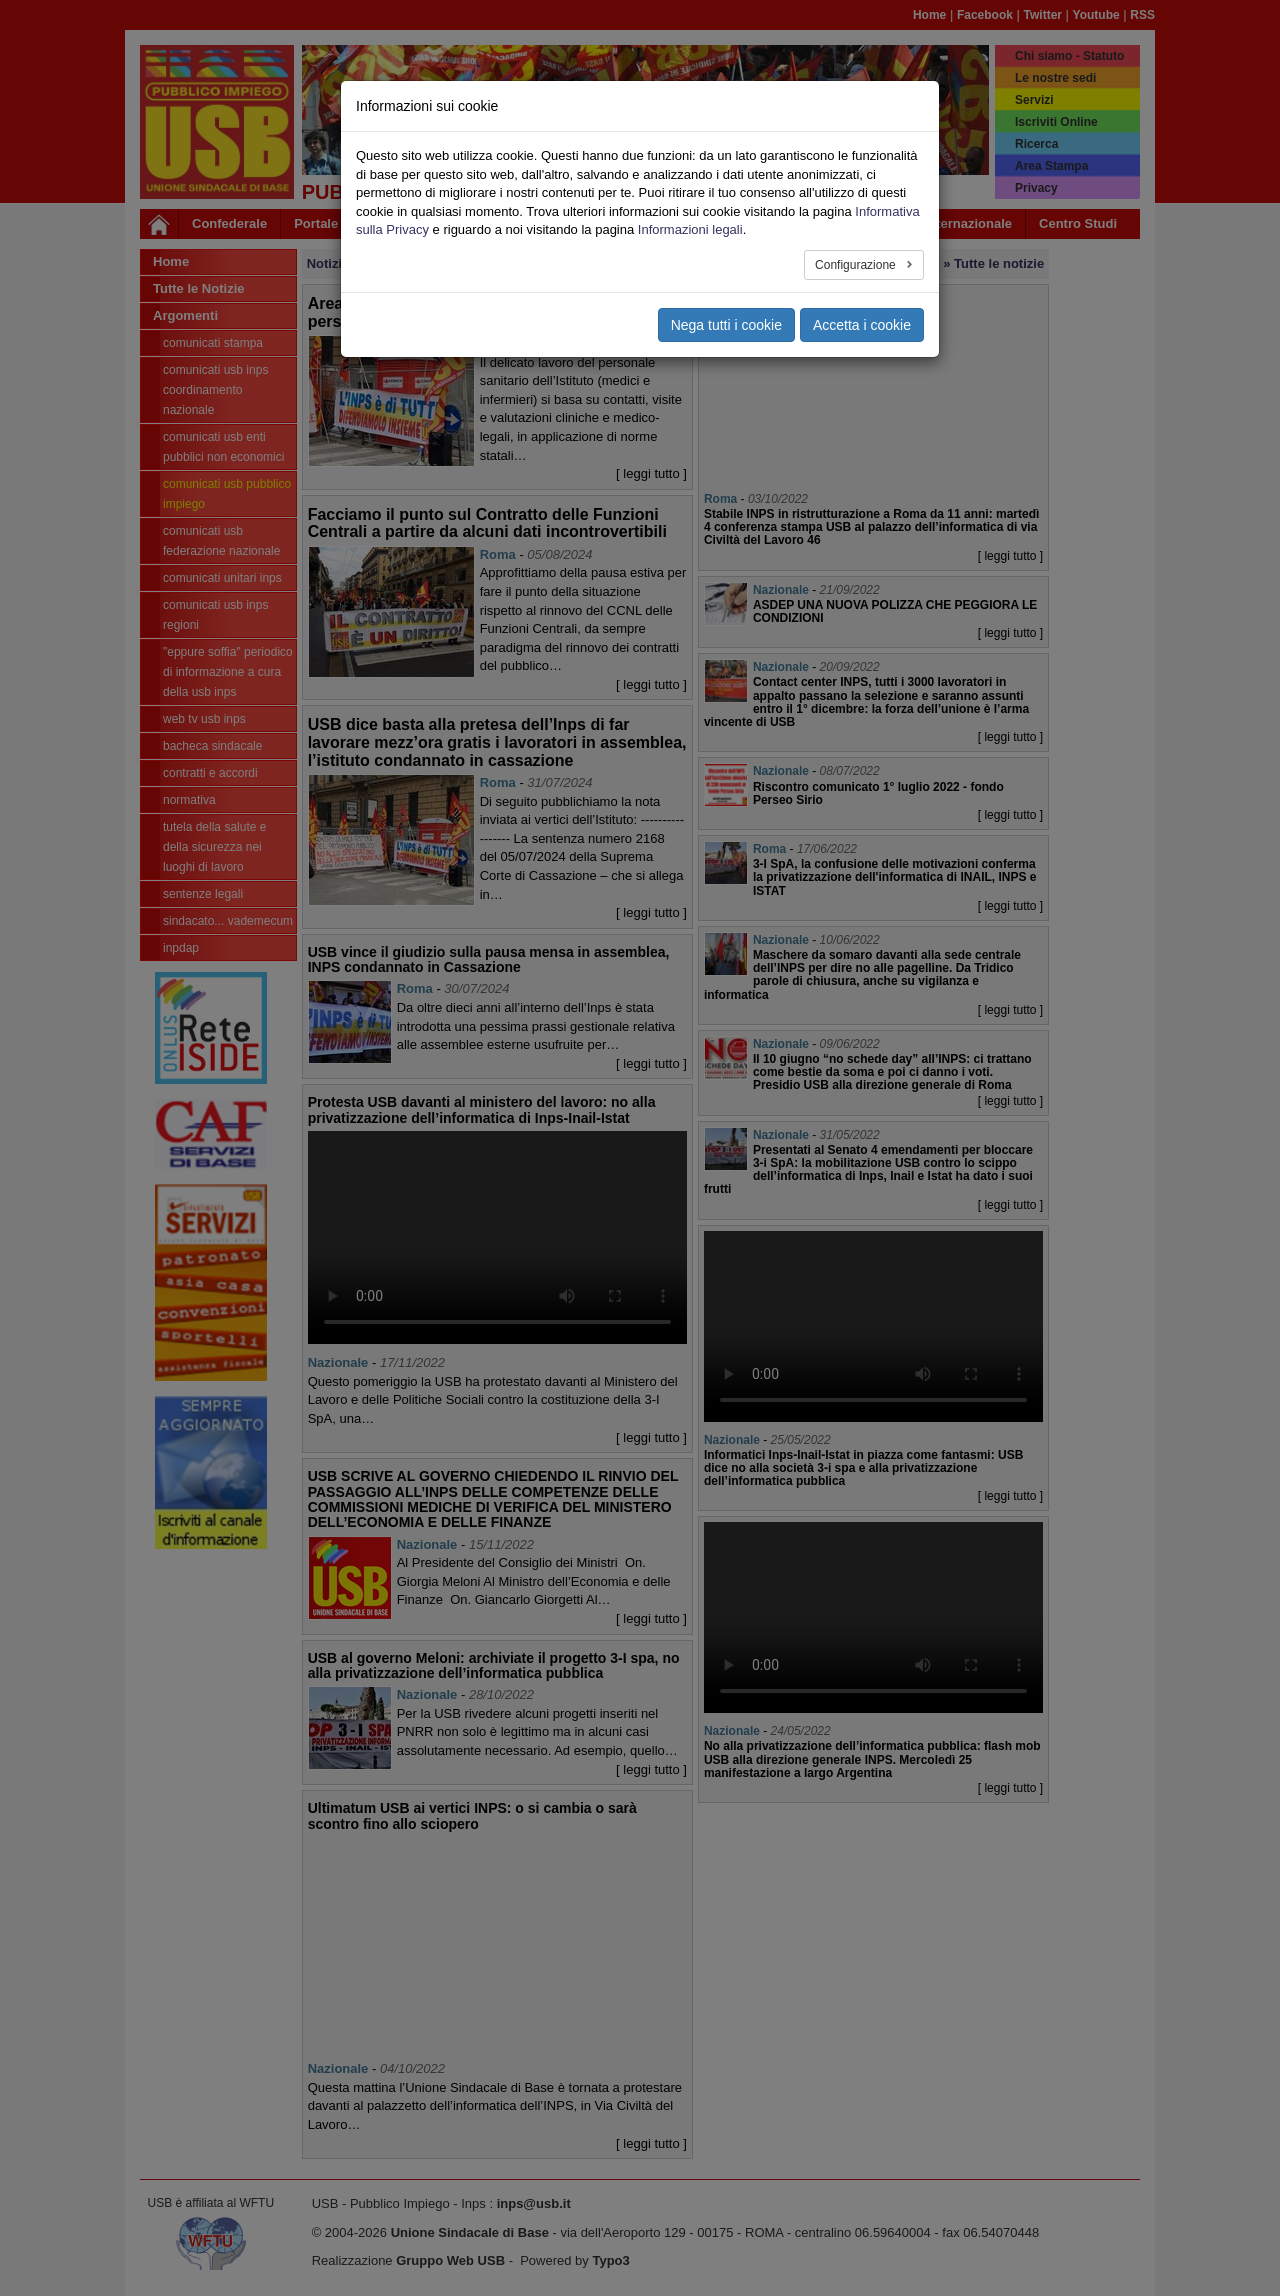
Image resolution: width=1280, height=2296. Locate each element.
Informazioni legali (690, 229)
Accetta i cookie (862, 325)
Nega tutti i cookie (726, 325)
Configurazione (857, 265)
